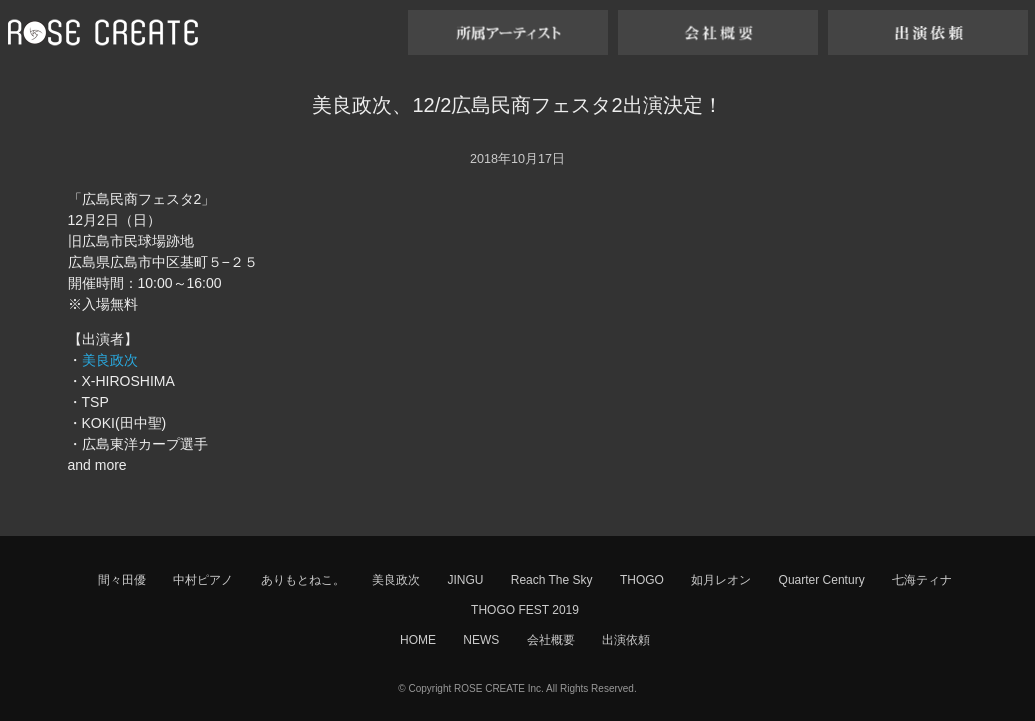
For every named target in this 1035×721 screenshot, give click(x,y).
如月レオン (721, 580)
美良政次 (110, 360)
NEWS (481, 640)
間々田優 (122, 580)
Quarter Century (822, 580)
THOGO (642, 580)
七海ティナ (922, 580)
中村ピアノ (203, 580)
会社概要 (551, 640)
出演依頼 (626, 640)
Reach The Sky (552, 580)
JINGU (465, 580)
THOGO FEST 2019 (525, 610)
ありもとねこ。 (303, 580)
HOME (418, 640)
